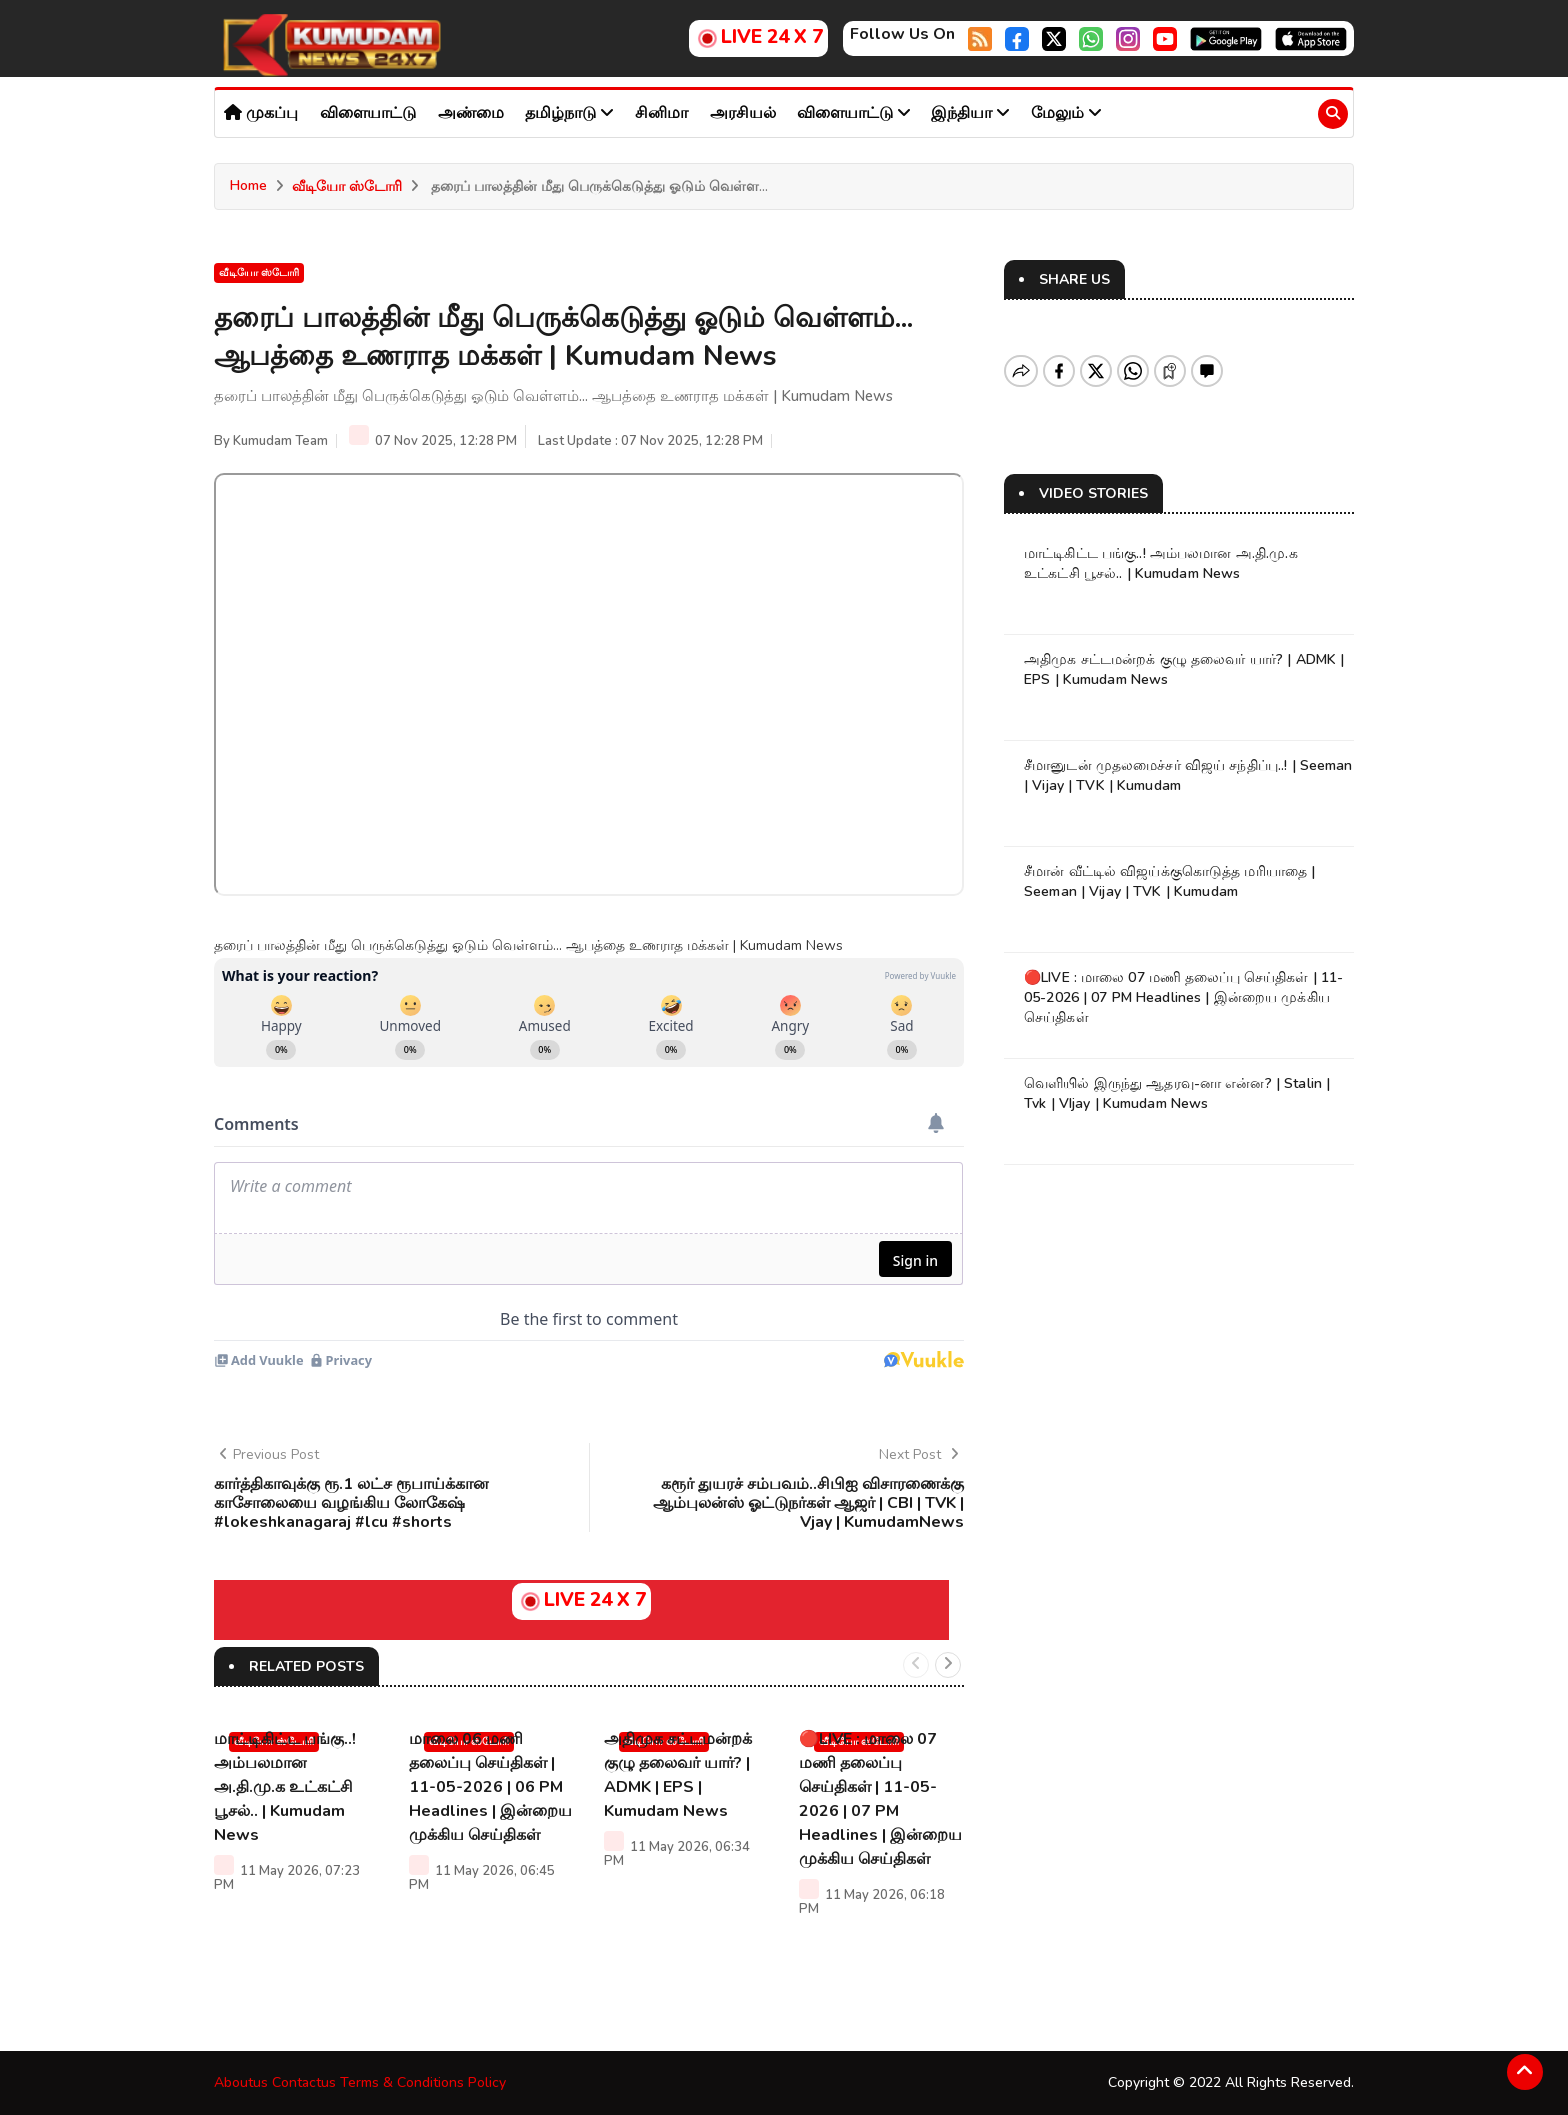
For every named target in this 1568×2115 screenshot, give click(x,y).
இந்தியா (970, 113)
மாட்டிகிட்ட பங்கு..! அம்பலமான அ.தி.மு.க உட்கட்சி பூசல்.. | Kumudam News (285, 1787)
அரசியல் (743, 113)
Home (248, 185)
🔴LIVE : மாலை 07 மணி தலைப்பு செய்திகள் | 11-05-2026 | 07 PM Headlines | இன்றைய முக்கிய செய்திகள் (1183, 997)
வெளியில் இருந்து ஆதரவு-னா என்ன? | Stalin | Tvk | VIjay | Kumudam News (1177, 1093)
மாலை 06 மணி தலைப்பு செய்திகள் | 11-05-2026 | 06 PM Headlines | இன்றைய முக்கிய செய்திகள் (490, 1787)
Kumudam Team (280, 441)
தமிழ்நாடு (569, 113)
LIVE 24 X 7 (758, 37)
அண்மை (471, 113)
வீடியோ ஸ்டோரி (347, 186)
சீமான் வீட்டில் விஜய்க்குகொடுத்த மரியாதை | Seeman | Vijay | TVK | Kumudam (1169, 881)
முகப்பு (261, 113)
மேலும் (1066, 113)
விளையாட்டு (368, 113)
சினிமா (661, 113)
